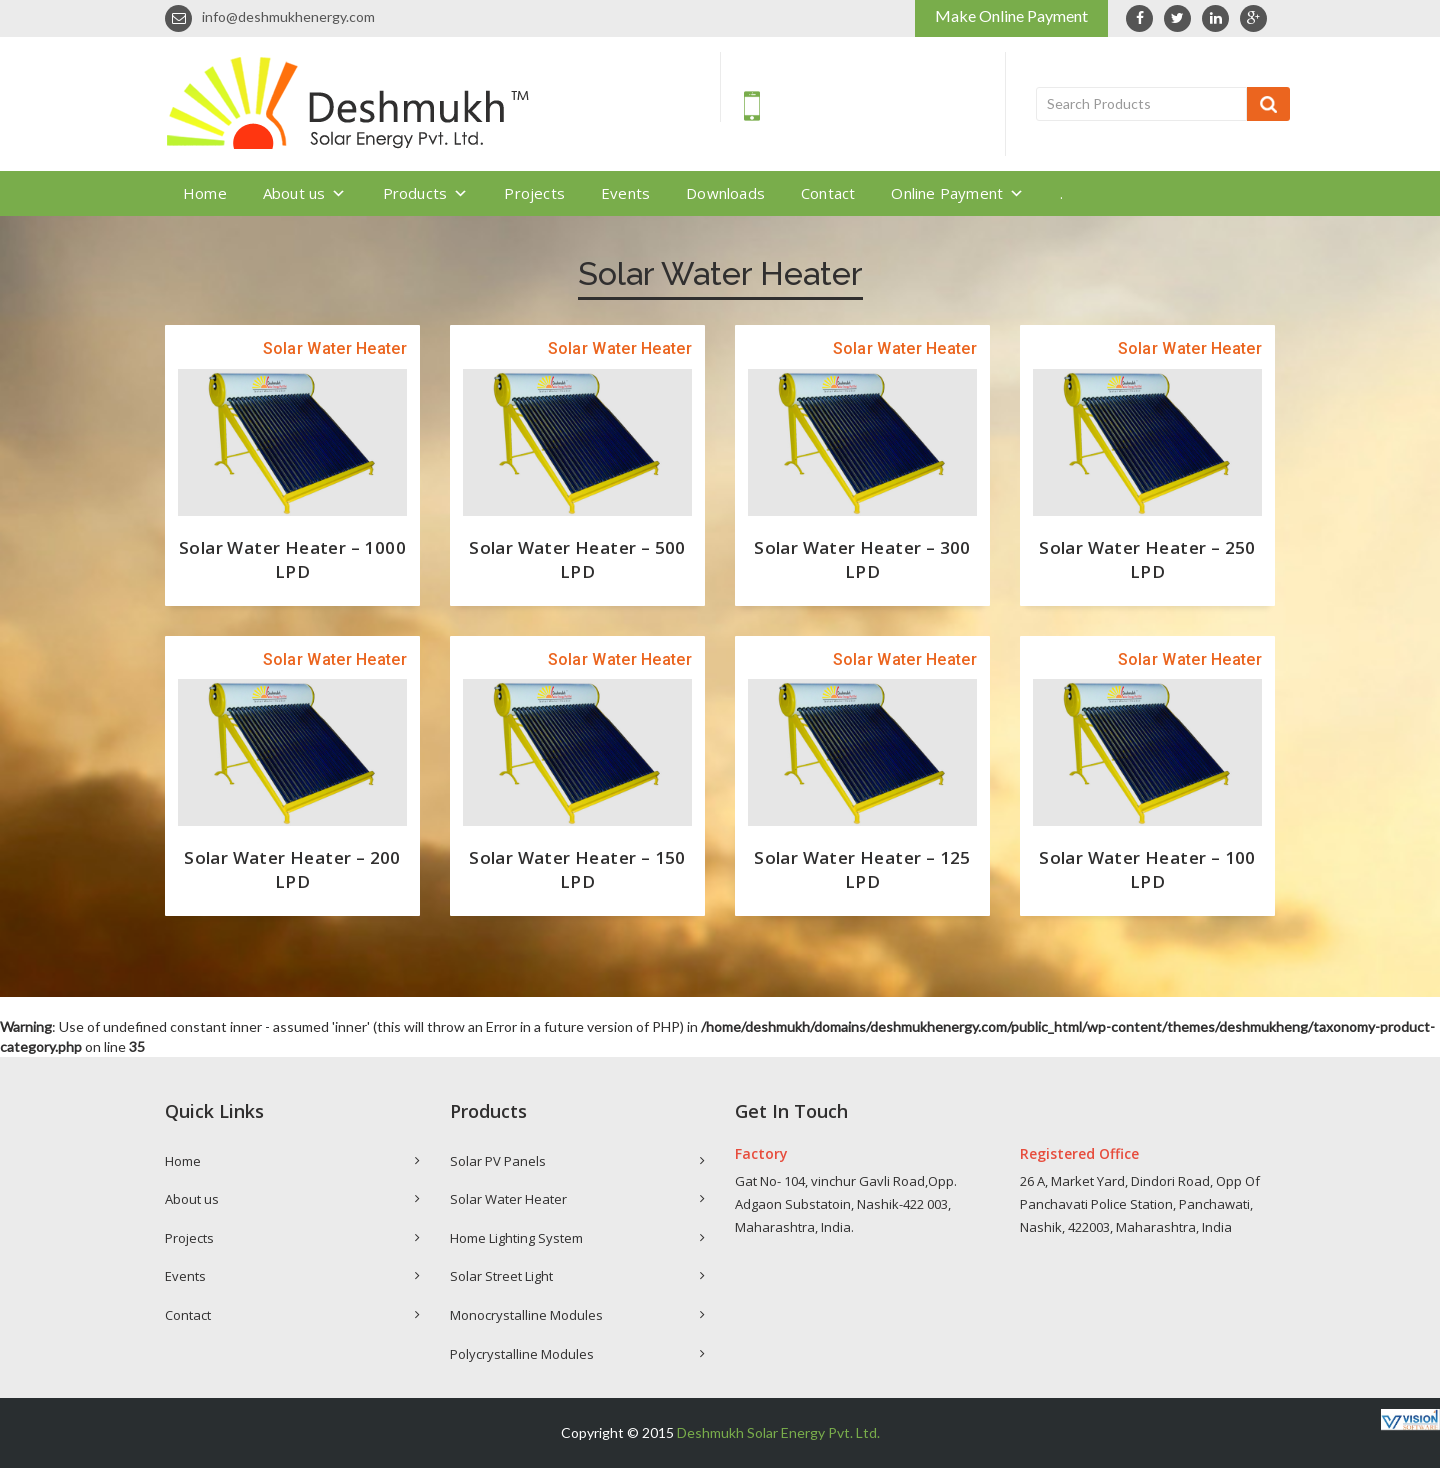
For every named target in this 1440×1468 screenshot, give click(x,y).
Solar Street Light (501, 1276)
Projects (534, 193)
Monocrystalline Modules (526, 1315)
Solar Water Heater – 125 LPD (862, 869)
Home (205, 193)
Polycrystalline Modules (522, 1354)
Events (625, 193)
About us (305, 193)
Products (426, 193)
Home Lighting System (516, 1238)
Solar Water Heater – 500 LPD (577, 559)
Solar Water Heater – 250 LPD (1147, 559)
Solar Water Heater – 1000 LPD (292, 559)
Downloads (725, 193)
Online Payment (957, 193)
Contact (828, 193)
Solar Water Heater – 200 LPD (292, 869)
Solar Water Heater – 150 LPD (577, 869)
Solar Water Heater (508, 1199)
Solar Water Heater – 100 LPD (1147, 869)
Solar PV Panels (498, 1161)
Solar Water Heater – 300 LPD (862, 559)
